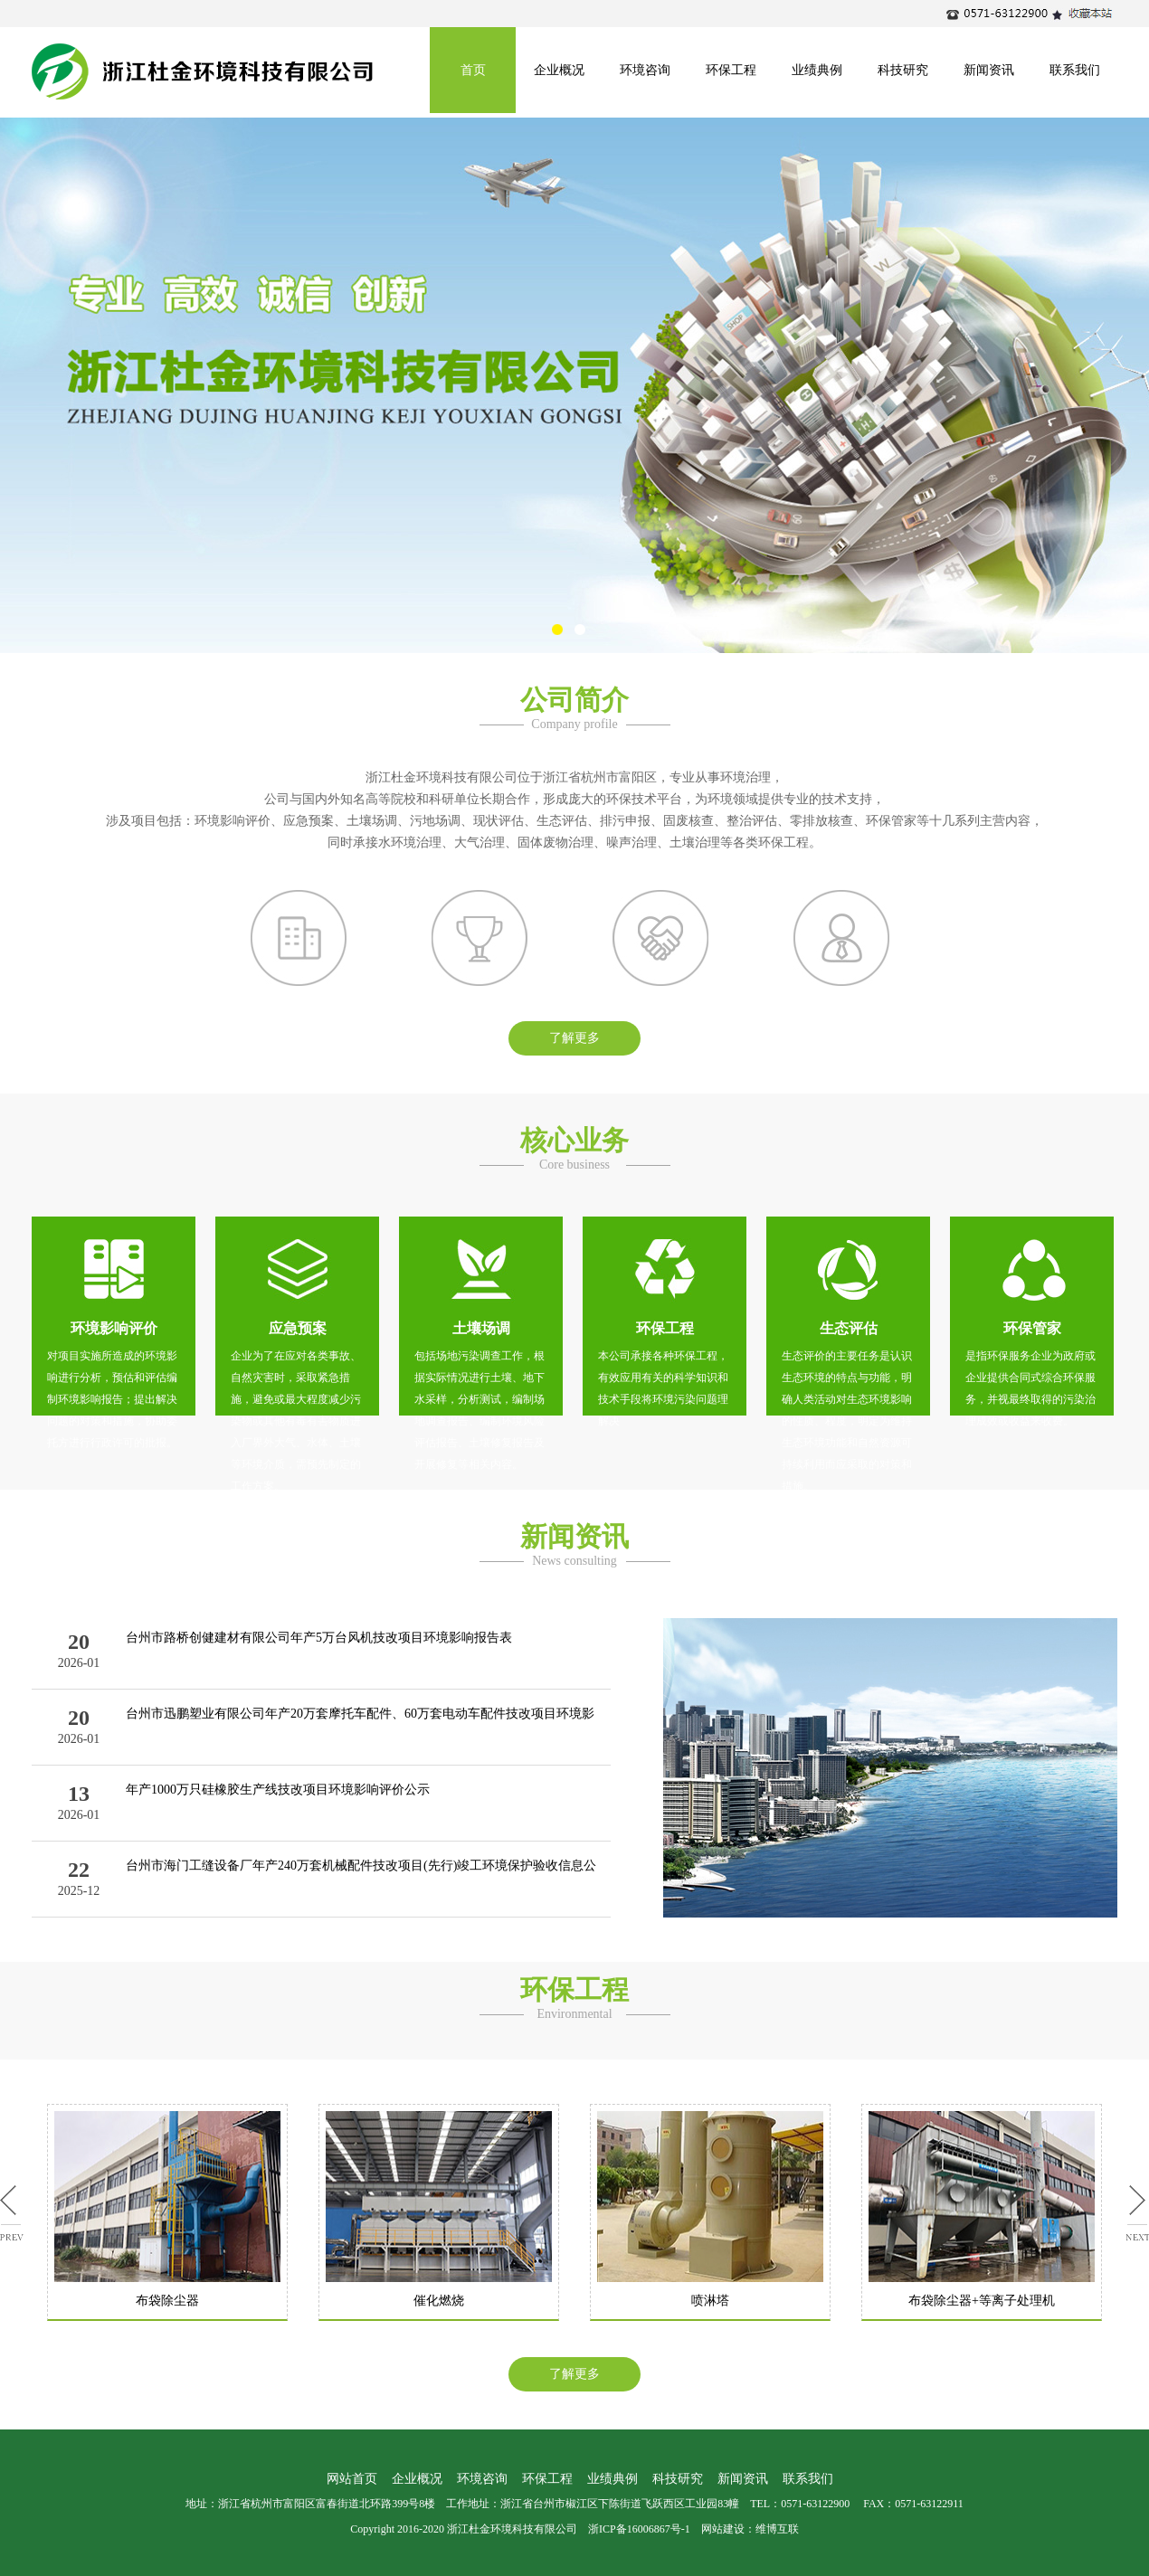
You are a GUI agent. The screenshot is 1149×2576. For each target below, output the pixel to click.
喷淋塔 (710, 2300)
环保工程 (731, 70)
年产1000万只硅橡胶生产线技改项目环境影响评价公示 (278, 1789)
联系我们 (1074, 70)
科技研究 (903, 70)
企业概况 (559, 70)
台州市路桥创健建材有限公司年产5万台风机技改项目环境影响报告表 (319, 1637)
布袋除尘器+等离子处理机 (981, 2300)
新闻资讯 (989, 70)
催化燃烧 (438, 2300)
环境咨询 (645, 70)
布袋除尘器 (167, 2300)
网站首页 (352, 2479)
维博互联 (777, 2529)
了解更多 (574, 1038)
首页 (473, 70)
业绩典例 (817, 70)
